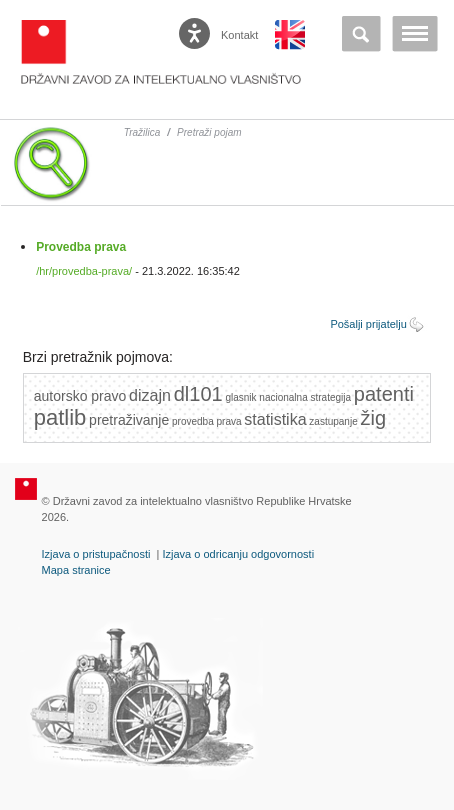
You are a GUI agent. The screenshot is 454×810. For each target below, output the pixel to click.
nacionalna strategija (305, 397)
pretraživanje (129, 420)
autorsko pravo (80, 396)
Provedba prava (81, 247)
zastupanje (333, 421)
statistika (275, 419)
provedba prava (207, 421)
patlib (60, 417)
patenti (384, 394)
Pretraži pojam (209, 132)
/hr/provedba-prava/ (84, 271)
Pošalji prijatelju (368, 324)
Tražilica (142, 132)
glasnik (240, 397)
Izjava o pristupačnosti (96, 554)
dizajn (150, 395)
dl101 (198, 394)
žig (374, 418)
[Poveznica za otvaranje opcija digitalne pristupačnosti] (196, 29)
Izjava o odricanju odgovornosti (238, 554)
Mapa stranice (76, 570)
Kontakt (239, 35)
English (290, 35)
